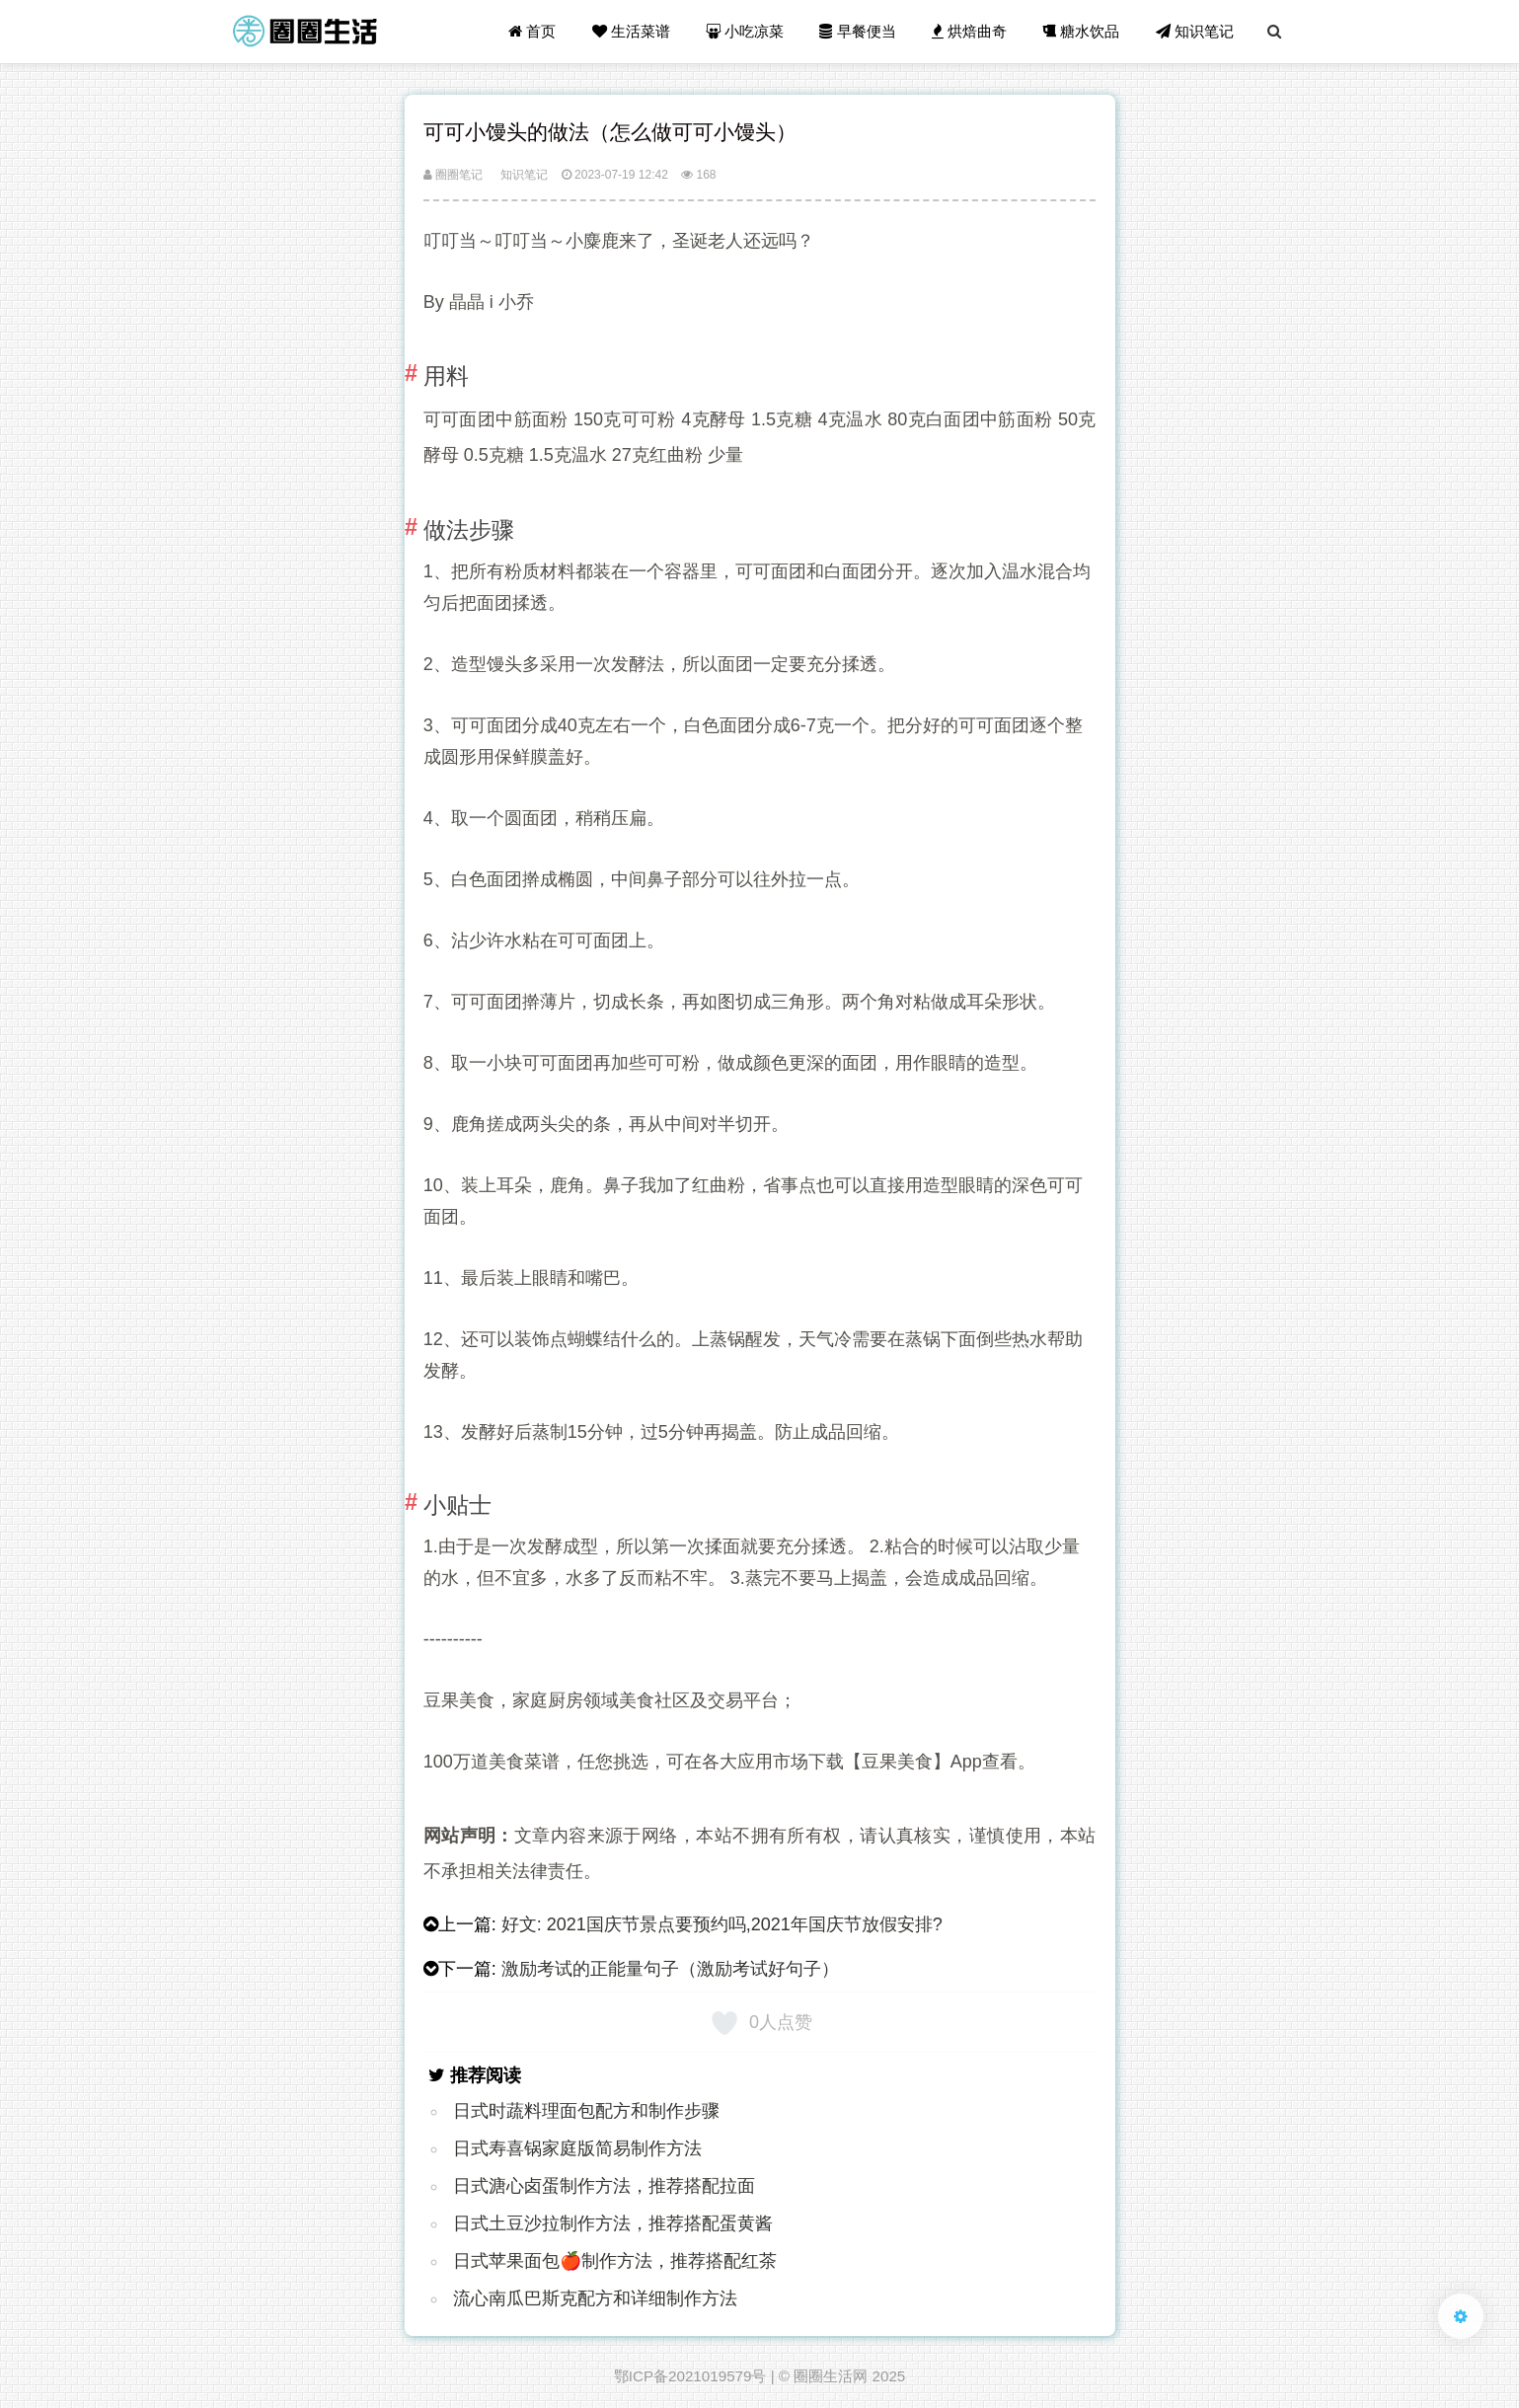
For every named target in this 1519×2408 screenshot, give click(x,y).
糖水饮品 (1080, 31)
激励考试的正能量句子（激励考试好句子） (670, 1969)
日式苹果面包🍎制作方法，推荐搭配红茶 (615, 2261)
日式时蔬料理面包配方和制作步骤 (586, 2111)
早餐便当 (857, 31)
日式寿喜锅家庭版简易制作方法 (577, 2148)
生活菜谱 (631, 31)
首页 (532, 31)
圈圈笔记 (453, 175)
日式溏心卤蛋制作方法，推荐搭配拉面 (604, 2186)
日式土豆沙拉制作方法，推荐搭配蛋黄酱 (613, 2223)
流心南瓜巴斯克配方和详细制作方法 (595, 2298)
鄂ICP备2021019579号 (690, 2376)
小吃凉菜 (745, 31)
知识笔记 (1195, 31)
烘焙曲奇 (969, 31)
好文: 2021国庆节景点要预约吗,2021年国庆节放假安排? (722, 1924)
